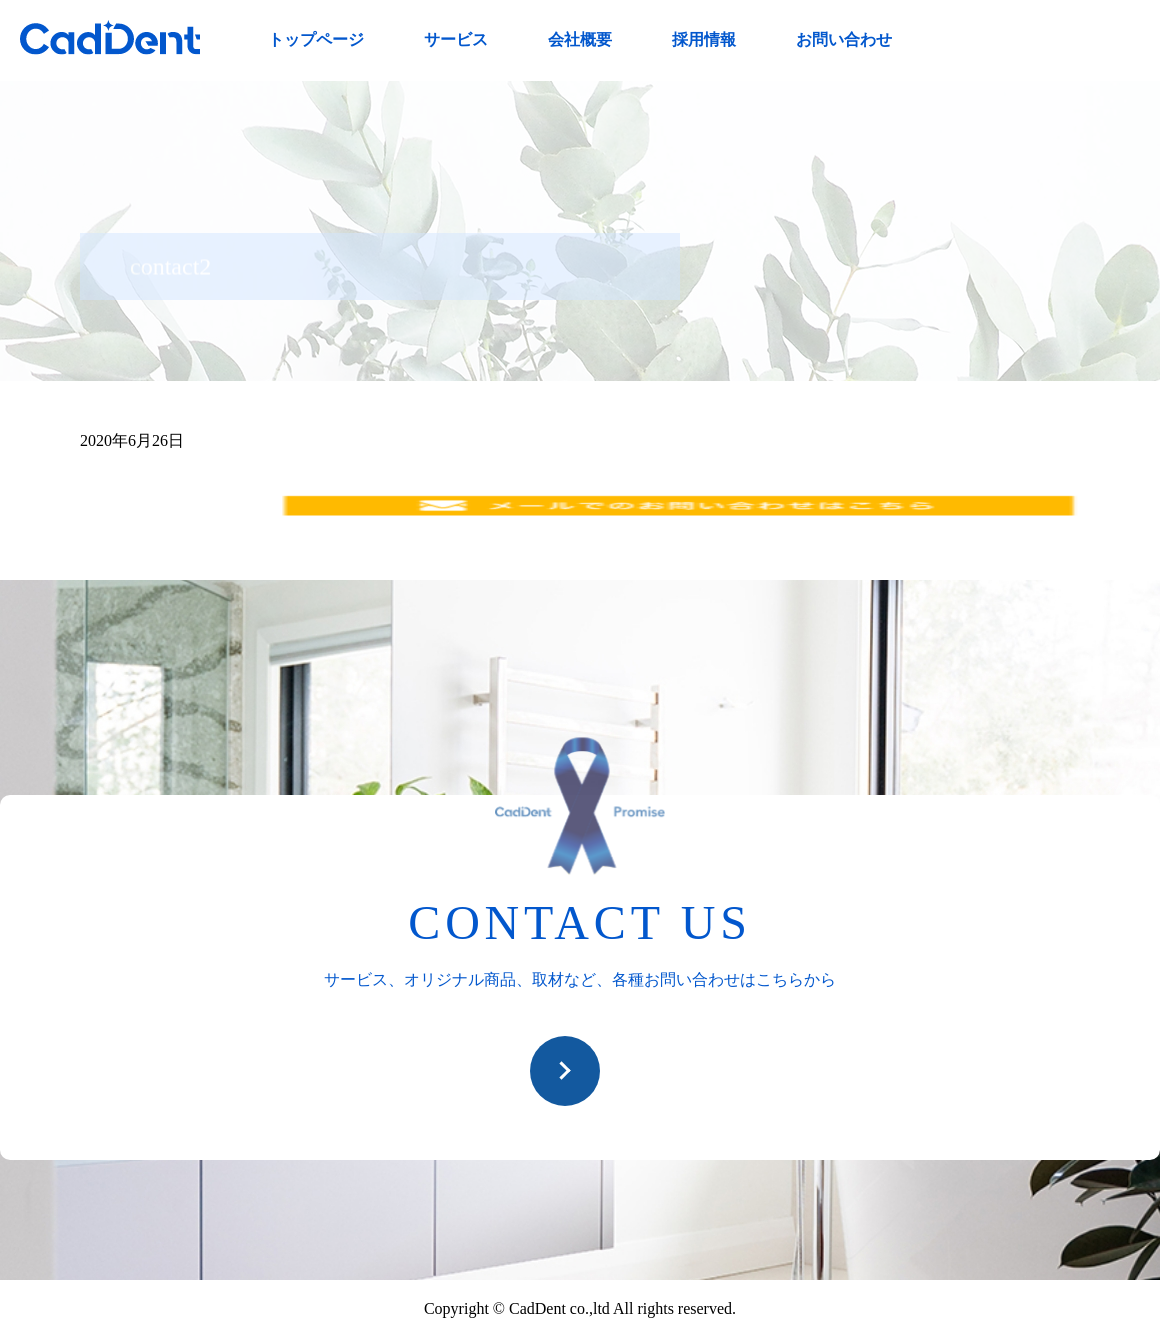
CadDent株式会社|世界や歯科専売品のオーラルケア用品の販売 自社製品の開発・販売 (110, 37)
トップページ (316, 39)
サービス (456, 39)
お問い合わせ (844, 39)
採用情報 (704, 39)
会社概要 (580, 39)
